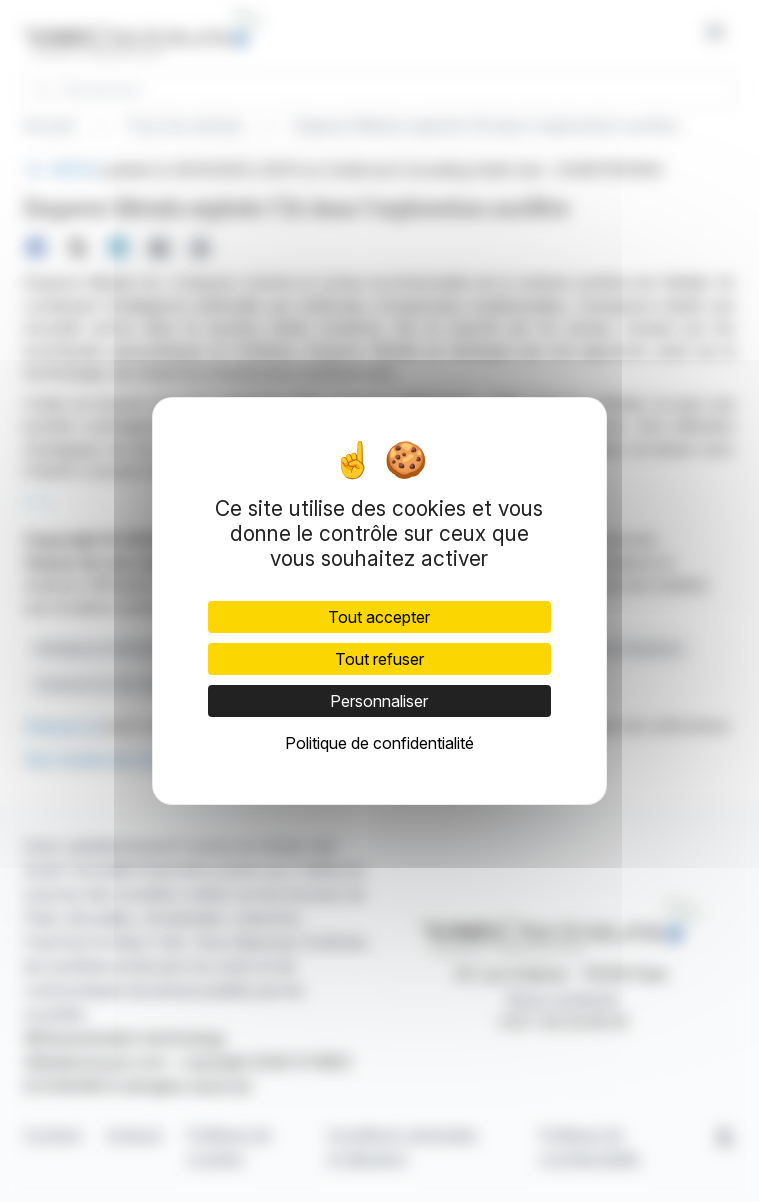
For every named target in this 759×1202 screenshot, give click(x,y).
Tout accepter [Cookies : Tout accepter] (379, 617)
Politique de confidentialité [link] (379, 743)
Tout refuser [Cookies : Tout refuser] (379, 659)
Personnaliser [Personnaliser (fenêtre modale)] (379, 701)
